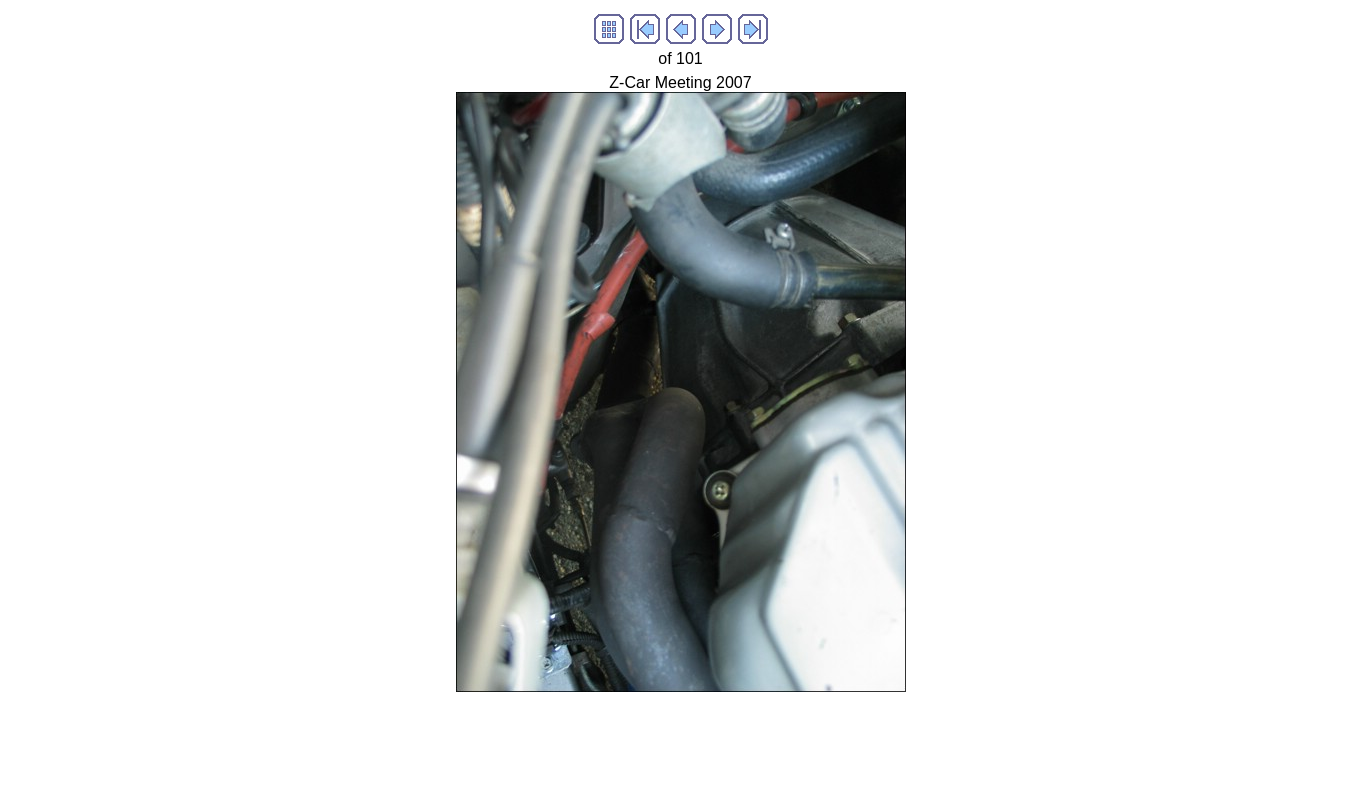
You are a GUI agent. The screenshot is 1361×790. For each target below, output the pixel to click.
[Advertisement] (681, 737)
